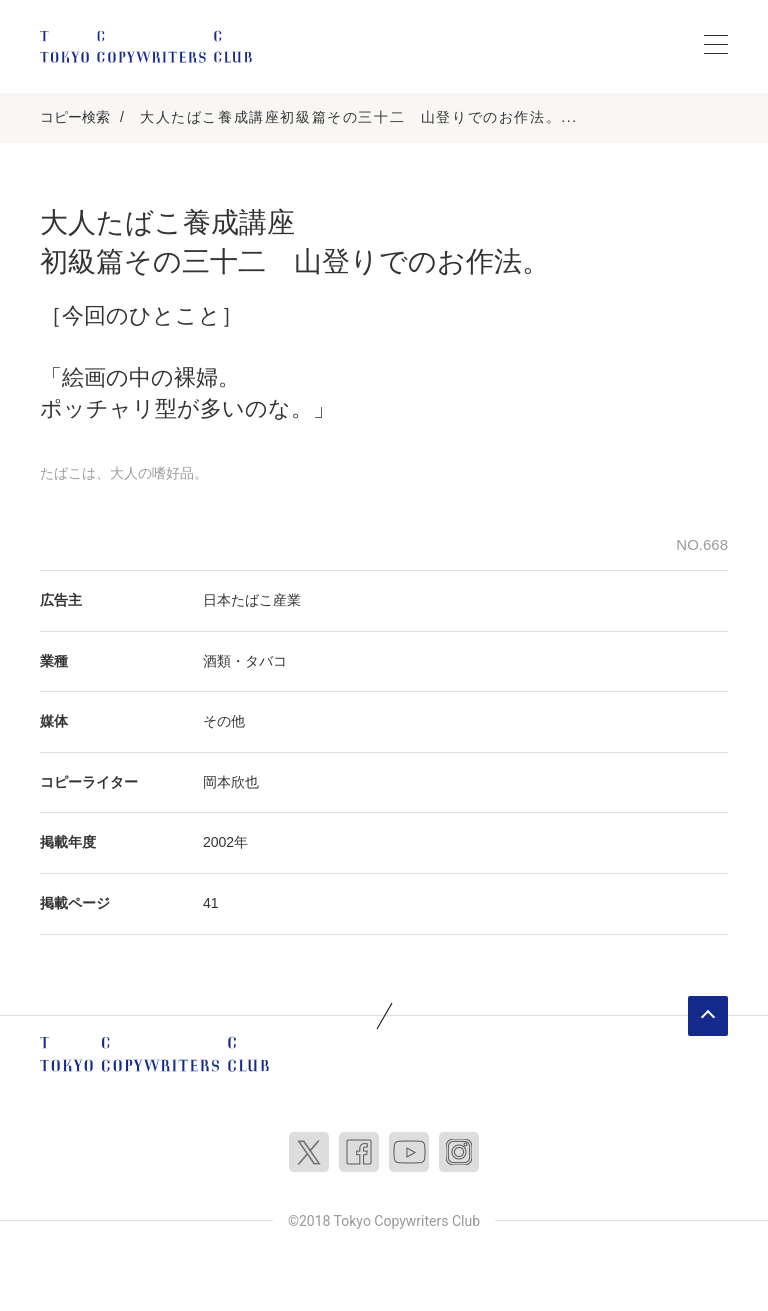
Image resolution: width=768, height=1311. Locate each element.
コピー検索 (75, 117)
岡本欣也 (231, 782)
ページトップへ (708, 1016)
